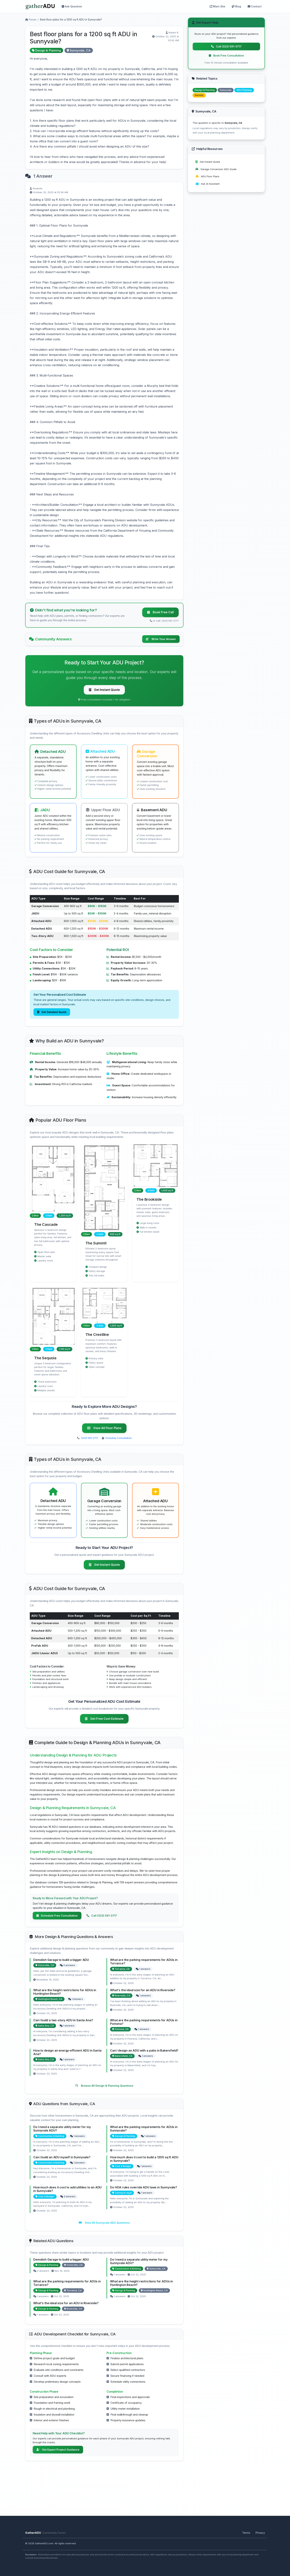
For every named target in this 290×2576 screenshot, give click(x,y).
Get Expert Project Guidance (57, 2482)
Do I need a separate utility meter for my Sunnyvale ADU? (62, 2159)
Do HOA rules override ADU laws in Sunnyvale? (143, 2219)
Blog (236, 6)
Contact (255, 6)
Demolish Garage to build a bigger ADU (61, 1990)
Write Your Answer (161, 639)
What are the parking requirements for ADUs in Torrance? (144, 1992)
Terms (246, 2532)
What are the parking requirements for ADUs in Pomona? (144, 2052)
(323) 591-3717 (89, 1452)
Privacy (260, 2532)
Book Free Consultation (226, 55)
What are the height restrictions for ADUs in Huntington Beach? (64, 2022)
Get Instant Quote (104, 690)
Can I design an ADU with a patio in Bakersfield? (144, 2081)
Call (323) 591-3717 (102, 1945)
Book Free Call (160, 612)
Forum (30, 19)
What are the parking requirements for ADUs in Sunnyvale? (144, 2159)
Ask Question (72, 6)
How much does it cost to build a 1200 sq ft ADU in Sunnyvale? (144, 2190)
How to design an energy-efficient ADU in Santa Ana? (67, 2083)
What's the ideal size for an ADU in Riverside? (142, 2020)
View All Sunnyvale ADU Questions (104, 2254)
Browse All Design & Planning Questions (104, 2116)
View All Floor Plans (104, 1442)
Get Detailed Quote (51, 1019)
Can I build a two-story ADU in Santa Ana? (63, 2051)
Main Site (217, 6)
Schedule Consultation (118, 1452)
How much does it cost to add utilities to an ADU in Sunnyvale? (67, 2220)
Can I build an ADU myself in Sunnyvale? (61, 2188)
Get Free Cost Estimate (104, 1743)
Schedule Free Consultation (57, 1945)
